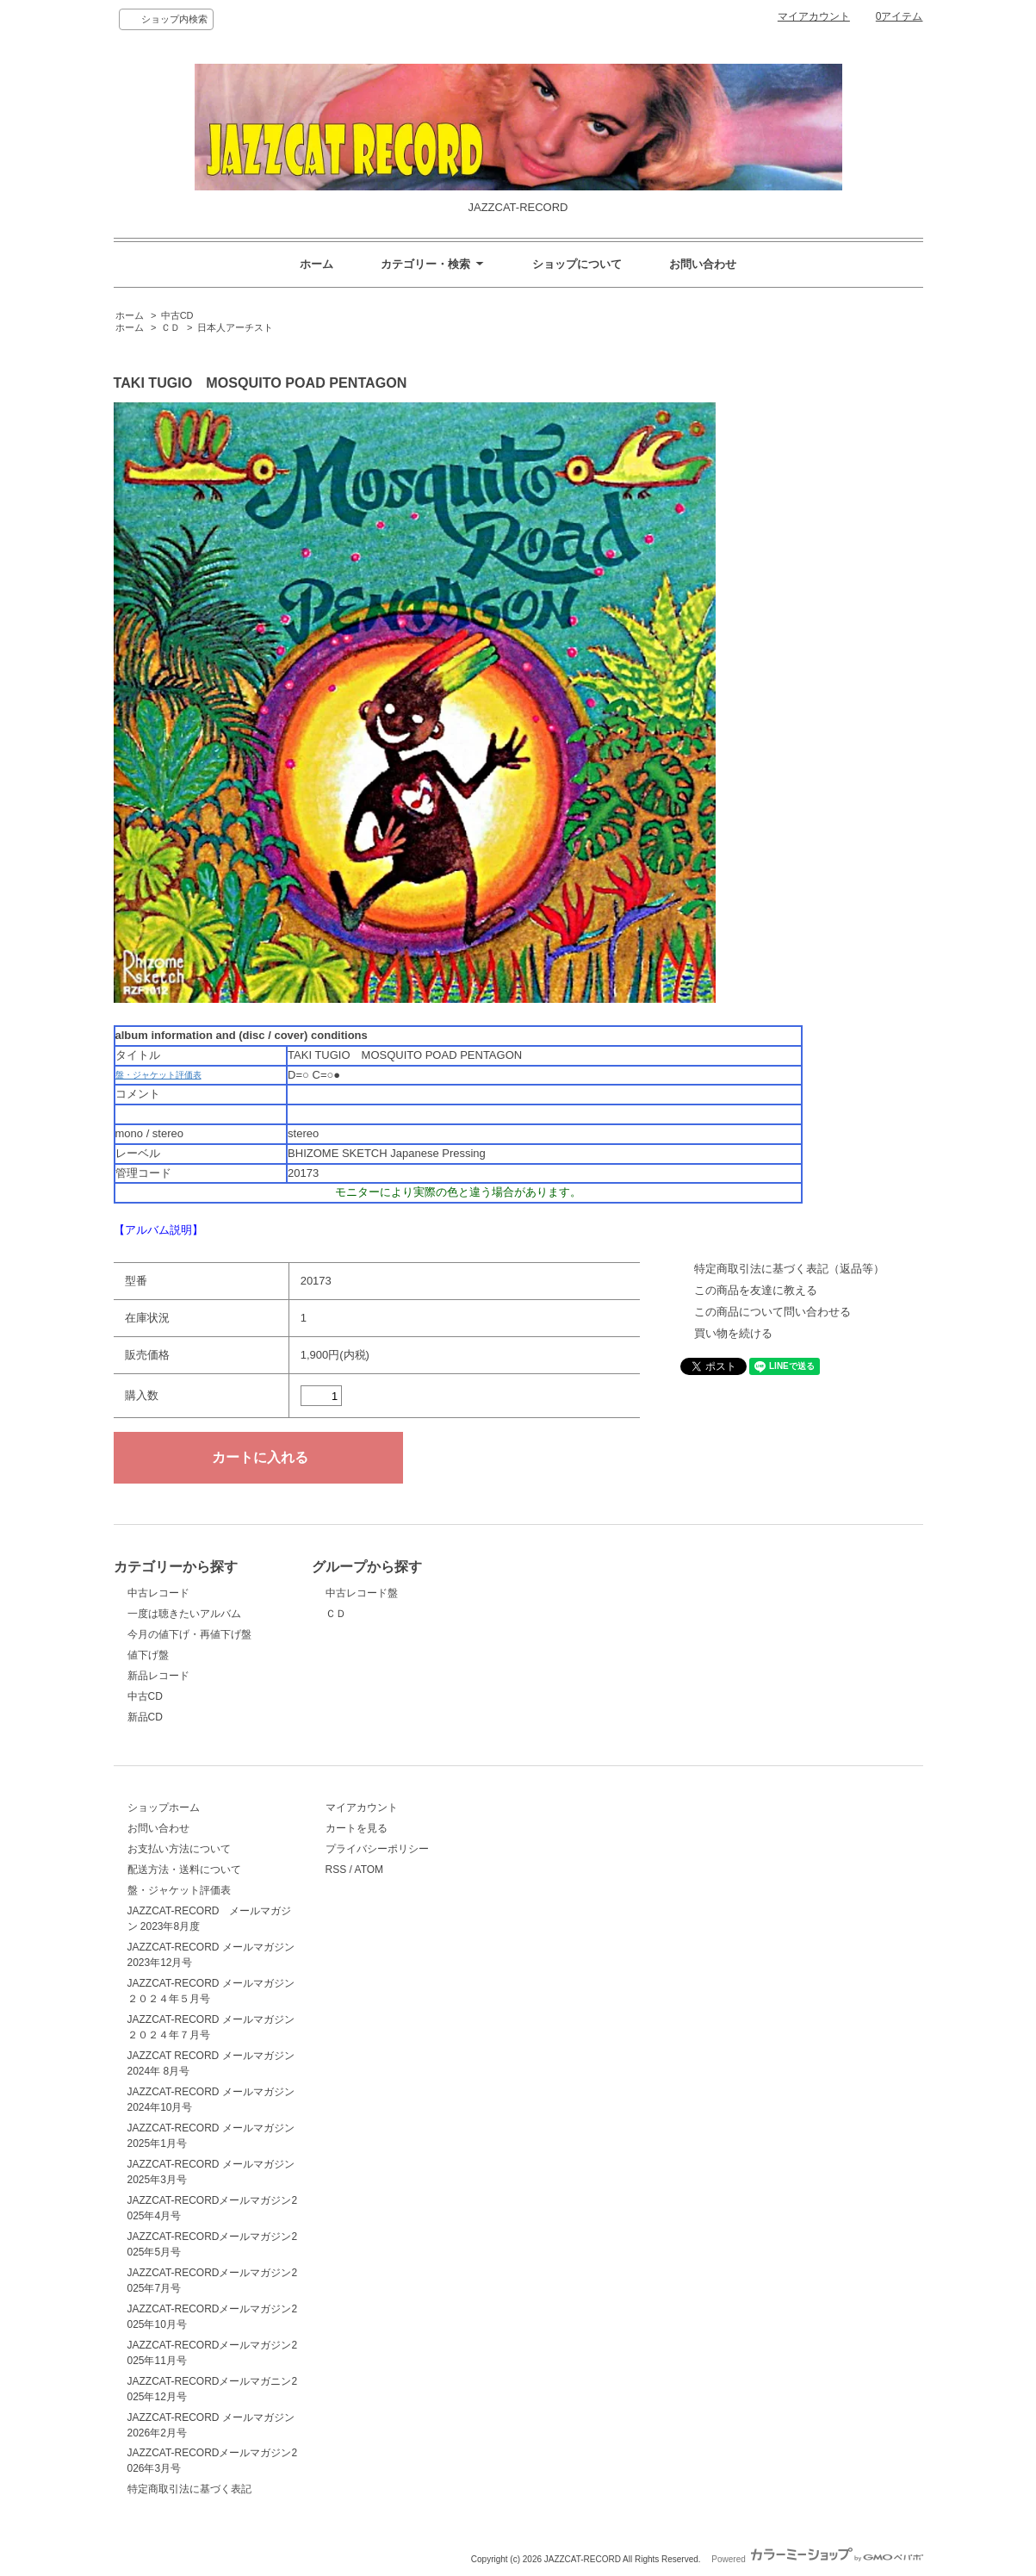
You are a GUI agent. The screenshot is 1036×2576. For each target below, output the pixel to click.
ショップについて (577, 264)
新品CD (145, 1717)
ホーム (316, 264)
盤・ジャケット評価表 (158, 1075)
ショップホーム (163, 1807)
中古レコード (158, 1593)
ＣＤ (170, 327)
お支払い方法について (179, 1849)
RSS (336, 1870)
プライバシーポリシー (377, 1849)
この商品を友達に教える (755, 1290)
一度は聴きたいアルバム (184, 1614)
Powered (816, 2559)
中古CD (177, 315)
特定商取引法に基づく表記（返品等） (789, 1268)
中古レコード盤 (362, 1593)
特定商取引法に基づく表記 (189, 2489)
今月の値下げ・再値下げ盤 (189, 1634)
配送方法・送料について (184, 1870)
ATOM (369, 1870)
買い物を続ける (733, 1333)
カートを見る (357, 1828)
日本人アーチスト (235, 327)
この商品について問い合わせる (772, 1311)
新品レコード (158, 1676)
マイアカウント (814, 16)
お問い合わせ (702, 264)
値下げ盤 (148, 1655)
